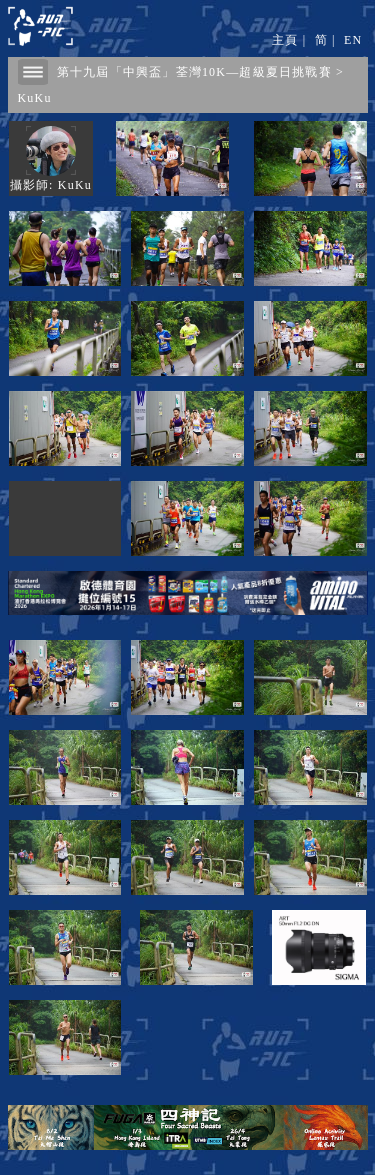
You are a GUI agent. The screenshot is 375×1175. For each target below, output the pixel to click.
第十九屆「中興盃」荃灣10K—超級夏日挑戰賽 (194, 72)
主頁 (285, 40)
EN (353, 40)
